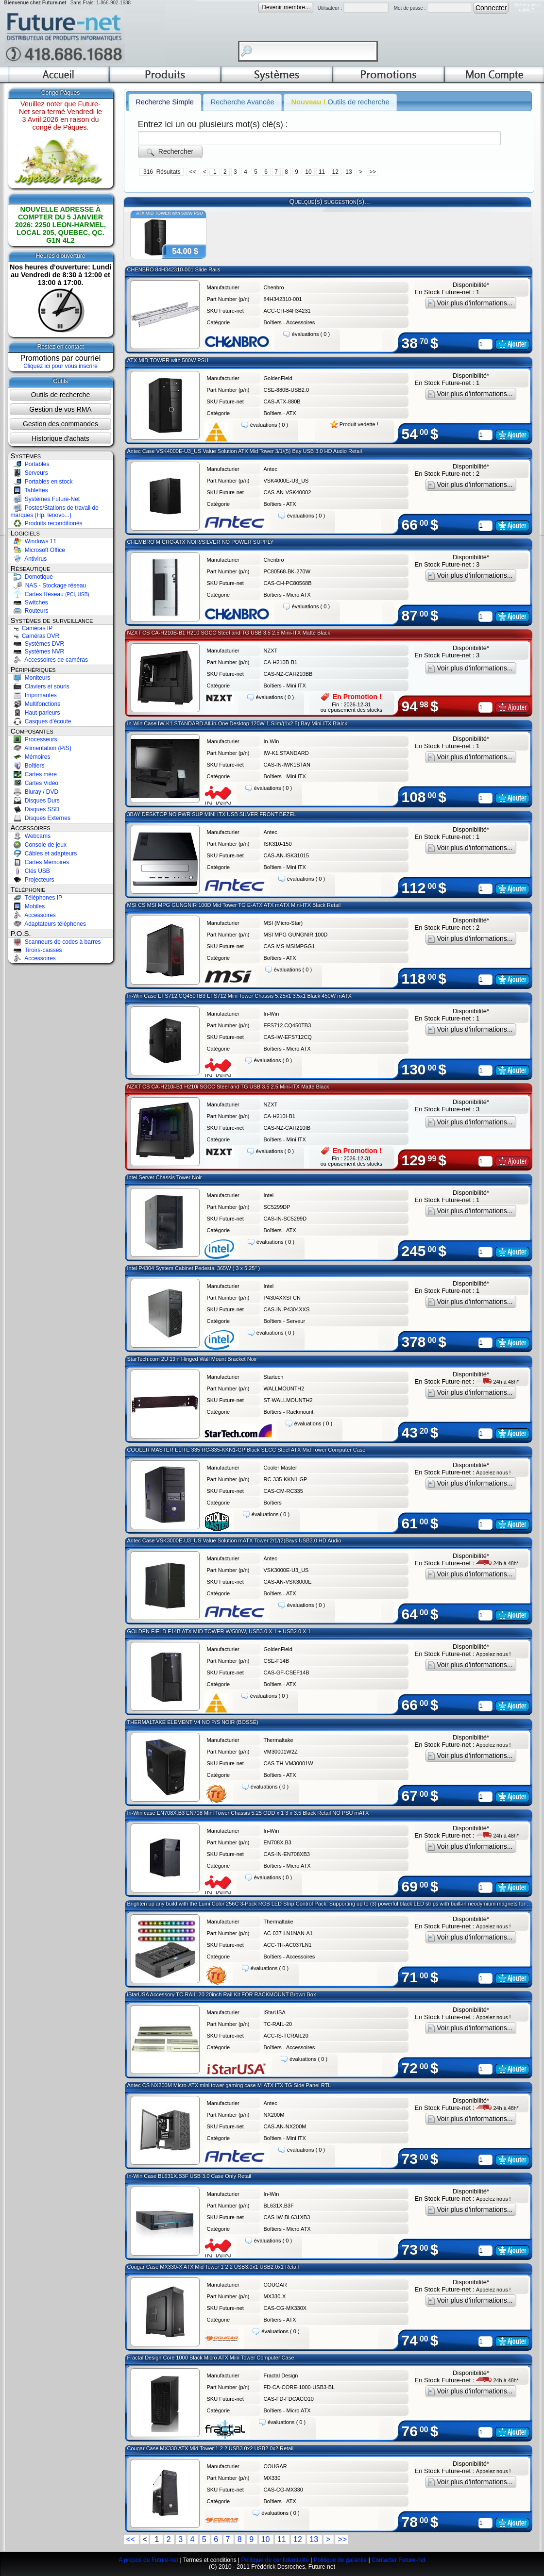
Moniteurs (31, 677)
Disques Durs (35, 800)
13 (349, 171)
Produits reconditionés (47, 523)
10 (309, 171)
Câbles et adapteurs (44, 853)
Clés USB (30, 871)
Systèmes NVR (38, 651)
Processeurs (34, 739)
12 (336, 171)
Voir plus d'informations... (471, 303)
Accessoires (33, 915)
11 (323, 171)
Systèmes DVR (38, 643)
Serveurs (29, 472)
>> (372, 171)
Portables (30, 464)
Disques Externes (40, 818)
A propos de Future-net (148, 2560)
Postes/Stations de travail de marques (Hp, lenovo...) (55, 511)
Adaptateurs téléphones (48, 923)
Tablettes (29, 490)
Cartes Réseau (50, 594)
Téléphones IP (37, 897)
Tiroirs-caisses (36, 950)
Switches (29, 602)
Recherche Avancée (242, 102)
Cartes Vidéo (35, 783)
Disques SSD (35, 809)
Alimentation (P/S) (41, 748)
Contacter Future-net (398, 2560)
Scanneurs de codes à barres (56, 941)
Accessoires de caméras (49, 659)
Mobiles (28, 906)
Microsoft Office (38, 550)
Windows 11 (34, 541)
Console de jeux (39, 844)
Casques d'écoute (41, 721)
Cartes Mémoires (40, 862)
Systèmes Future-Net (45, 499)
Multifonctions (36, 704)
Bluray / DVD (35, 791)
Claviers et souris (40, 686)
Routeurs (30, 610)
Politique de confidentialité (274, 2560)
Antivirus (29, 558)
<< (193, 171)
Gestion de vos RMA (60, 409)
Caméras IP (32, 628)
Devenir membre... (285, 7)
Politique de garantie (340, 2560)
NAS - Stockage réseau (48, 585)
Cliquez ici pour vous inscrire (60, 366)
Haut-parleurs (35, 712)
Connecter (491, 8)
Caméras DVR (35, 636)
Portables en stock (42, 481)
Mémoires (31, 756)
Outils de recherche (60, 395)
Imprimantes (34, 695)
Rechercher (170, 152)
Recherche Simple (165, 102)
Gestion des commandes (60, 424)
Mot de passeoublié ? (526, 7)
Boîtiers (28, 765)
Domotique (32, 576)
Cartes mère (34, 774)
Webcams (31, 836)
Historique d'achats (60, 438)
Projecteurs (32, 879)
